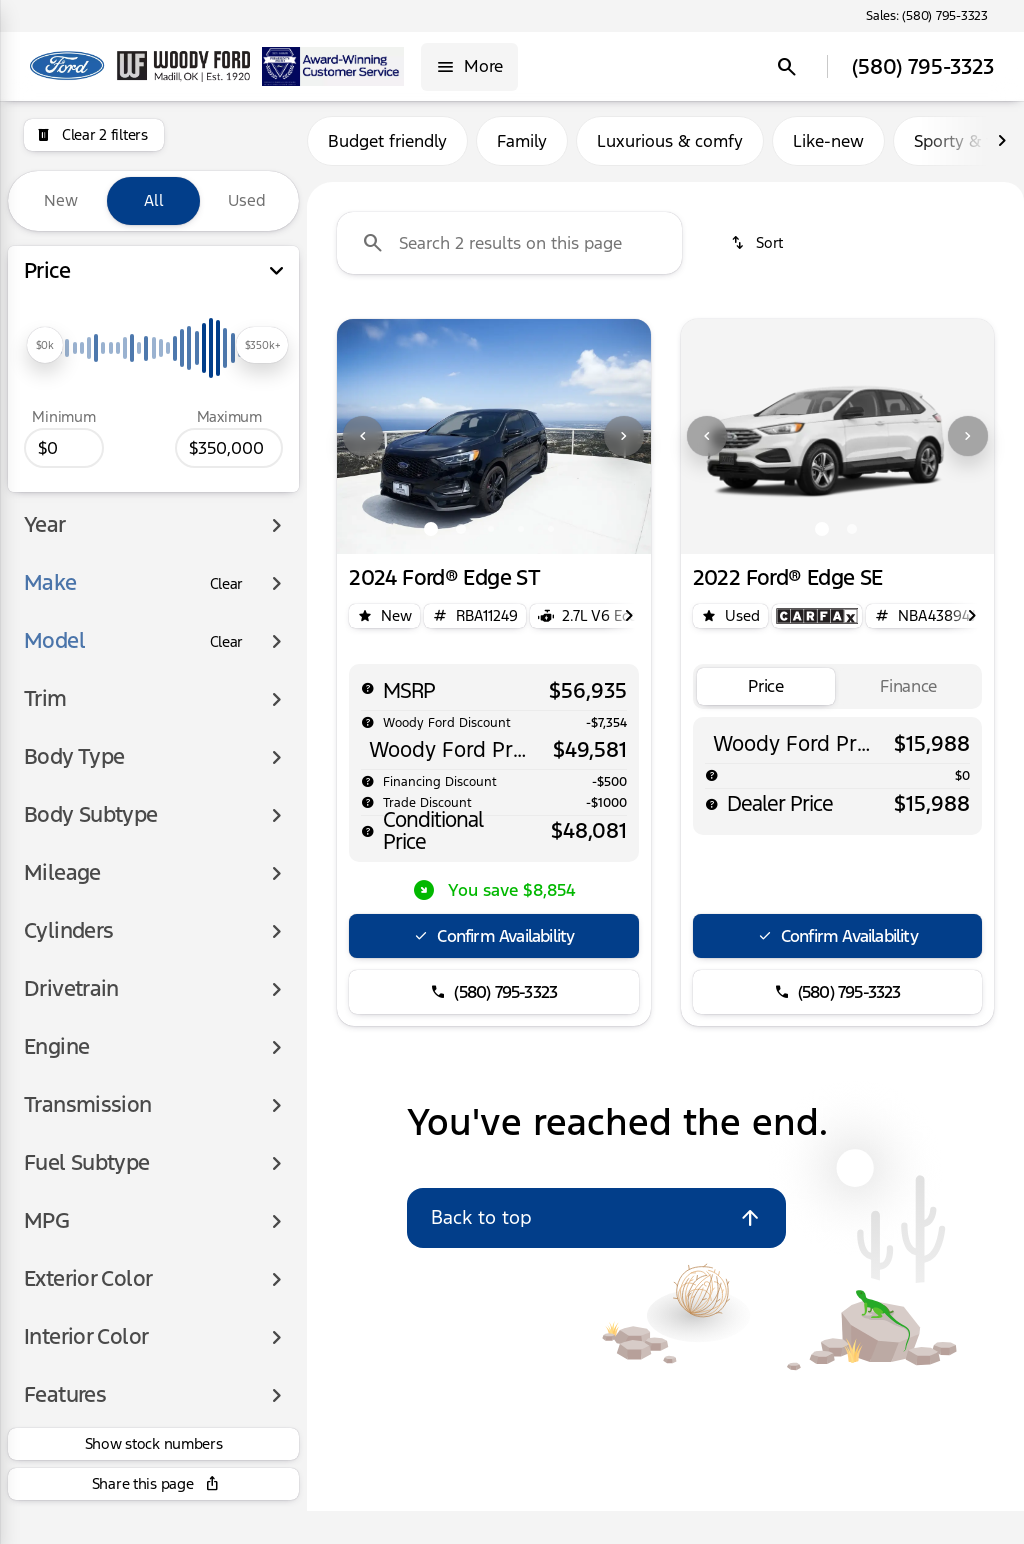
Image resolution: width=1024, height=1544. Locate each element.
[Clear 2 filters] (94, 135)
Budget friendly (387, 149)
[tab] (766, 694)
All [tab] (154, 200)
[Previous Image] (363, 445)
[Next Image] (1002, 149)
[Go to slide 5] (551, 537)
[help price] (368, 840)
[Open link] (817, 624)
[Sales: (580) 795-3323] (927, 16)
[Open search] (787, 67)
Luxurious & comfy (670, 149)
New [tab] (61, 200)
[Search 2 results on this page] (509, 251)
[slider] (45, 345)
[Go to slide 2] (461, 537)
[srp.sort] (758, 251)
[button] (360, 444)
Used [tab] (247, 200)
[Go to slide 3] (491, 537)
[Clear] (227, 584)
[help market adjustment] (368, 730)
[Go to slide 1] (431, 537)
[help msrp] (368, 696)
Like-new (828, 149)
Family (522, 149)
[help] (368, 790)
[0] (64, 448)
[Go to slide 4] (521, 537)
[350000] (229, 448)
